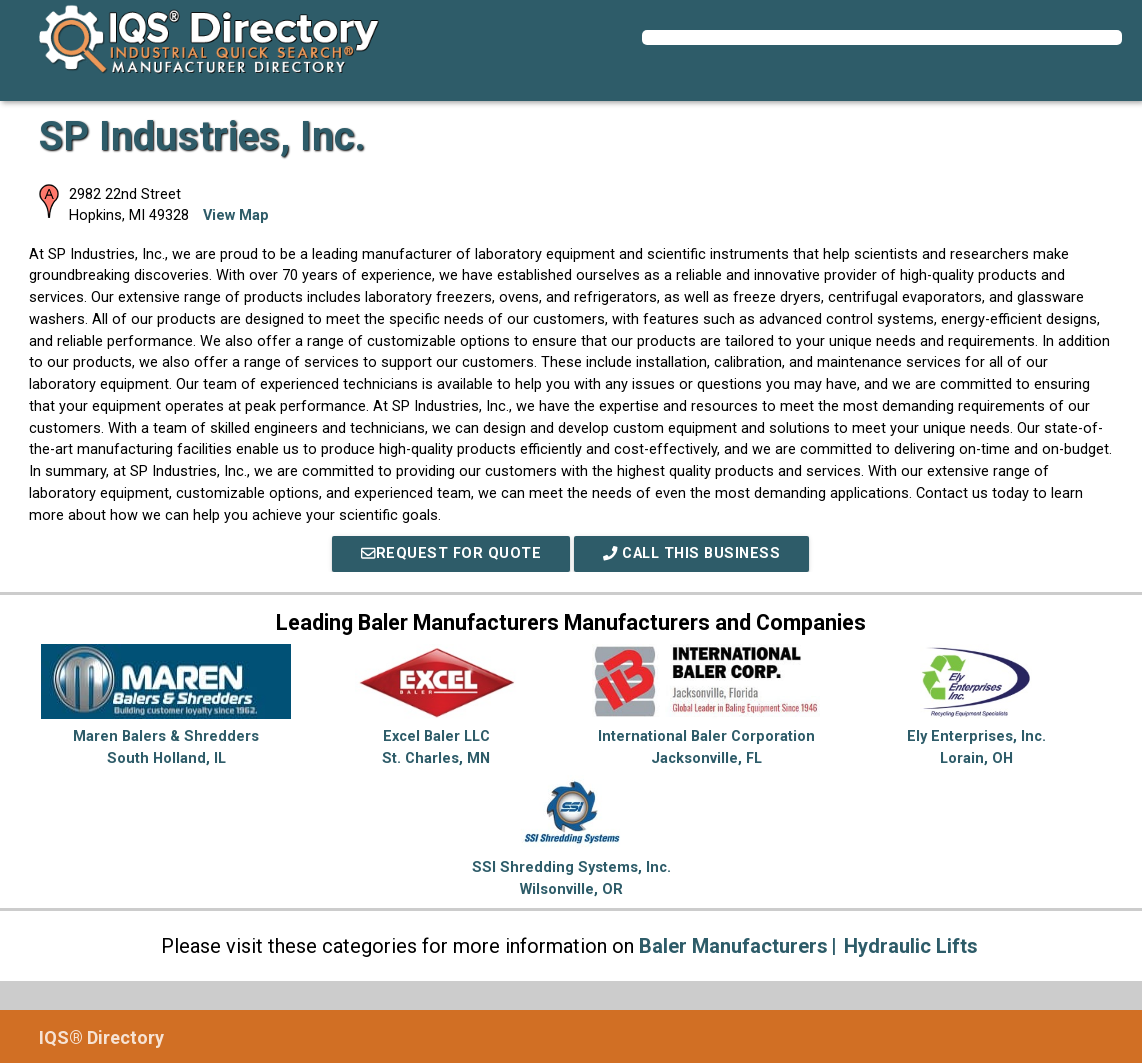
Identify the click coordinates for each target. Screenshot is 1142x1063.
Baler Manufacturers (733, 946)
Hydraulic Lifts (911, 946)
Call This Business (691, 553)
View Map (236, 215)
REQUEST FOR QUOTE (451, 553)
